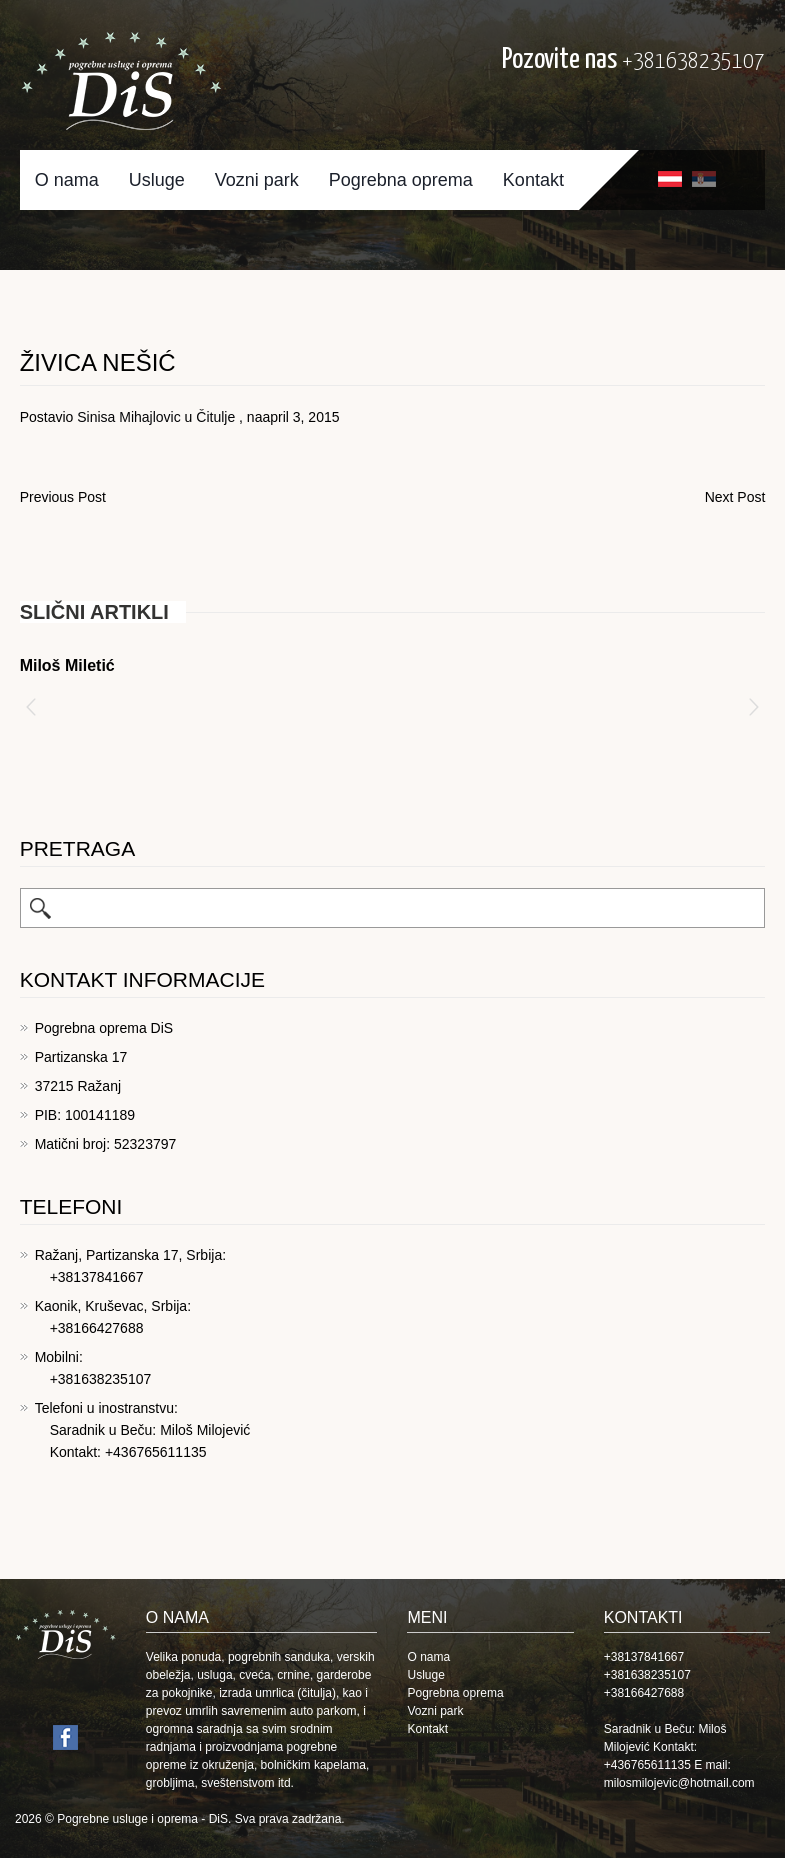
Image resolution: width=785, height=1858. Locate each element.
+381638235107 (693, 61)
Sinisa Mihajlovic (128, 417)
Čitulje (215, 417)
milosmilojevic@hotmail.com (679, 1783)
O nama (67, 180)
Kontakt (533, 180)
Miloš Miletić (67, 665)
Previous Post (63, 497)
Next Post (735, 497)
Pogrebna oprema (401, 180)
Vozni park (257, 180)
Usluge (157, 180)
